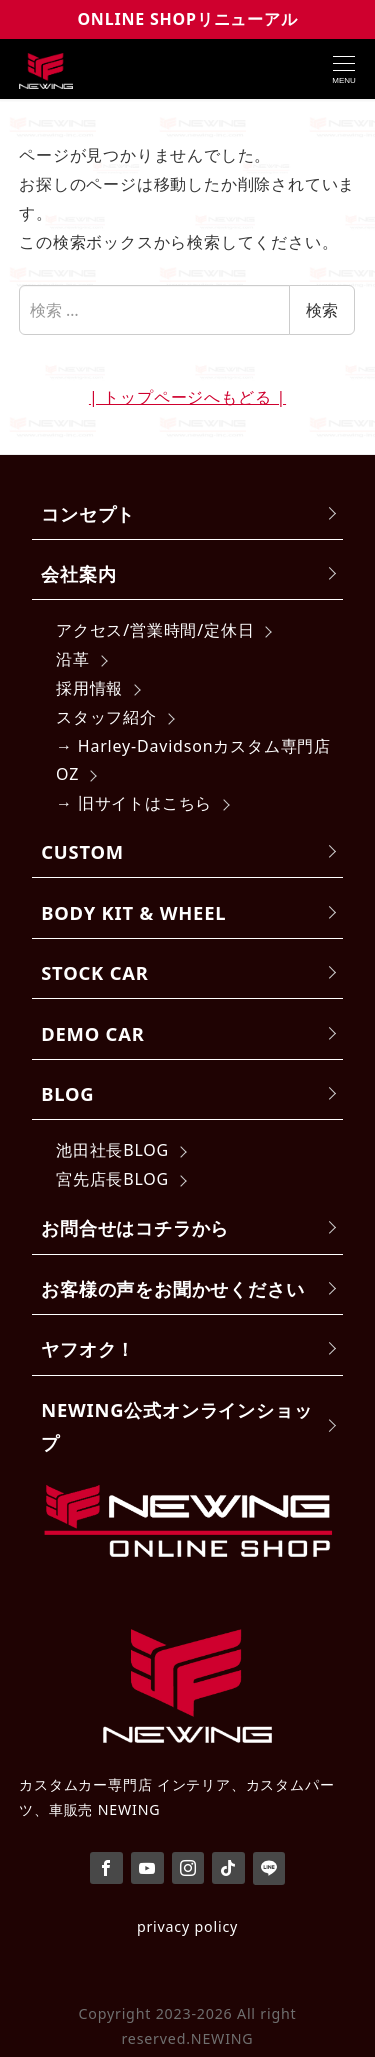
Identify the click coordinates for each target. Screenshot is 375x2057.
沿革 (73, 659)
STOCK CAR (95, 972)
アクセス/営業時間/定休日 (155, 630)
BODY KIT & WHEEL (133, 912)
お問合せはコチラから (135, 1227)
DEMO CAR (92, 1033)
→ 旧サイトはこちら (134, 803)
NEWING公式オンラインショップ (176, 1426)
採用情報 (89, 688)
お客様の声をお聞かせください (172, 1288)
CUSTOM (82, 851)
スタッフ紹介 (106, 717)
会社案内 (78, 573)
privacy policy (187, 1926)
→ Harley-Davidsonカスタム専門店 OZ (193, 760)
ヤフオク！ (88, 1348)
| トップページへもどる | (187, 397)
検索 (322, 310)
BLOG (67, 1093)
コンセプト (88, 513)
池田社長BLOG (112, 1150)
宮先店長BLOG (112, 1179)
